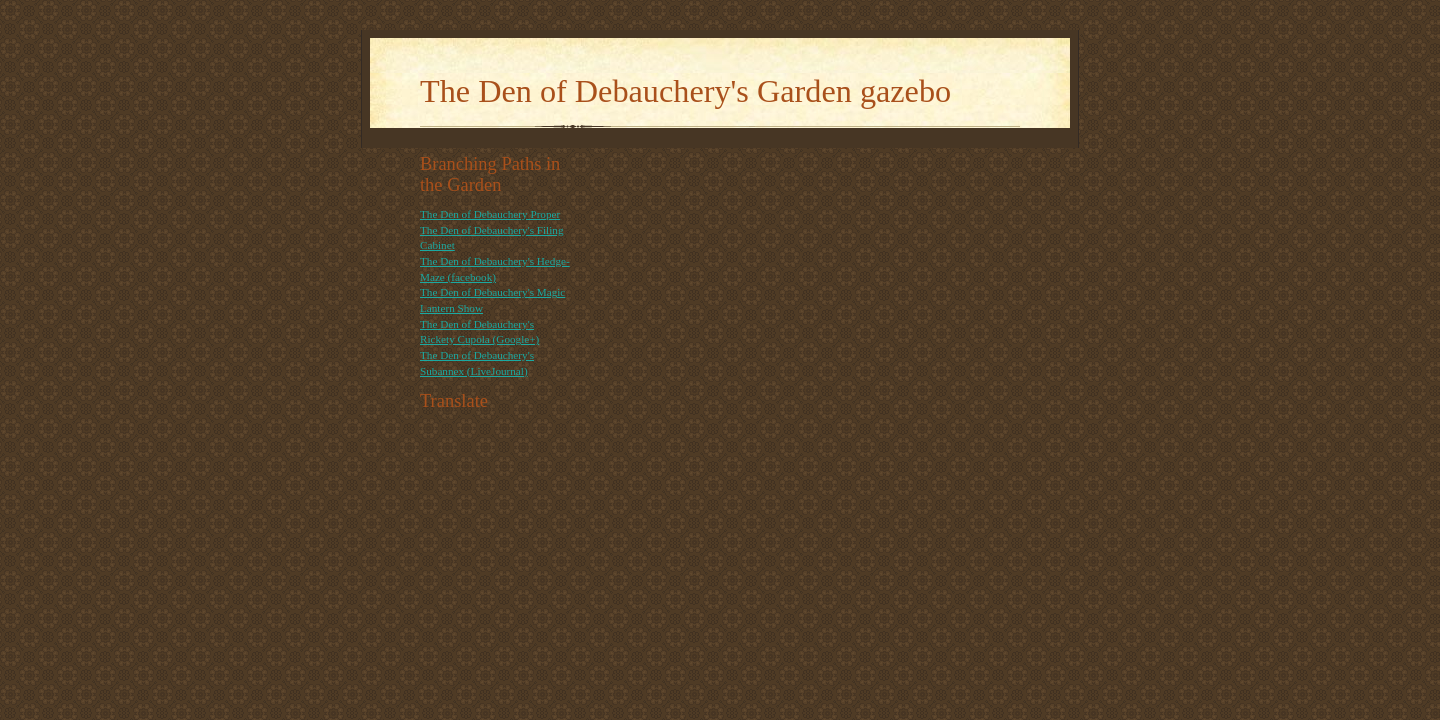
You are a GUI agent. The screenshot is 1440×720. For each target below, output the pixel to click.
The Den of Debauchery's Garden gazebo (685, 91)
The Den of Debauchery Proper (490, 214)
